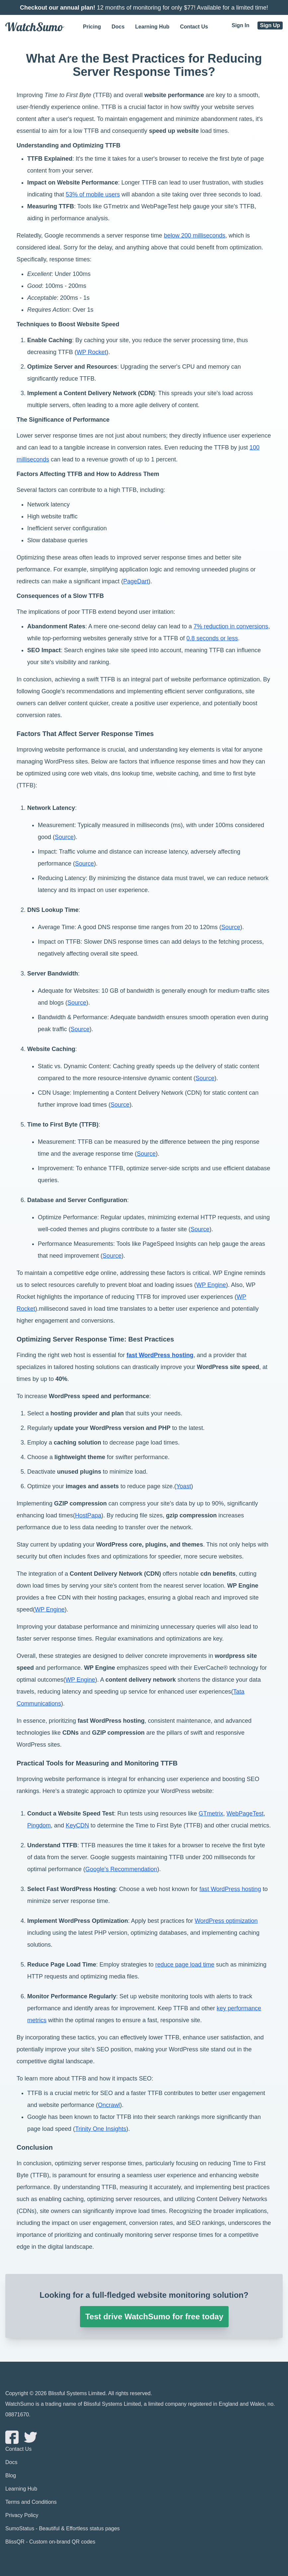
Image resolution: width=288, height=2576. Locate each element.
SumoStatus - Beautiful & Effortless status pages (62, 2528)
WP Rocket (92, 352)
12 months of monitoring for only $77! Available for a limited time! (144, 7)
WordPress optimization (226, 1921)
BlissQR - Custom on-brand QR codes (50, 2541)
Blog (10, 2475)
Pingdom (39, 1825)
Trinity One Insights (100, 2129)
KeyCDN (77, 1825)
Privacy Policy (21, 2515)
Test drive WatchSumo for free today (155, 2316)
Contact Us (194, 26)
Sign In (240, 25)
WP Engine (211, 1285)
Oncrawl (109, 2105)
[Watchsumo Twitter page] (28, 2437)
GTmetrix (211, 1813)
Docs (117, 26)
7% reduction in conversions (230, 626)
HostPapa (88, 1515)
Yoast (183, 1486)
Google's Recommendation (121, 1869)
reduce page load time (184, 1964)
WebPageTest (245, 1813)
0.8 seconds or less (212, 638)
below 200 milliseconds (194, 235)
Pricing (92, 26)
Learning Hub (152, 26)
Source (64, 837)
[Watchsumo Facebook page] (12, 2437)
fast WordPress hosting (159, 1355)
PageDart (135, 581)
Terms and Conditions (31, 2501)
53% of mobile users (93, 194)
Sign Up (270, 25)
